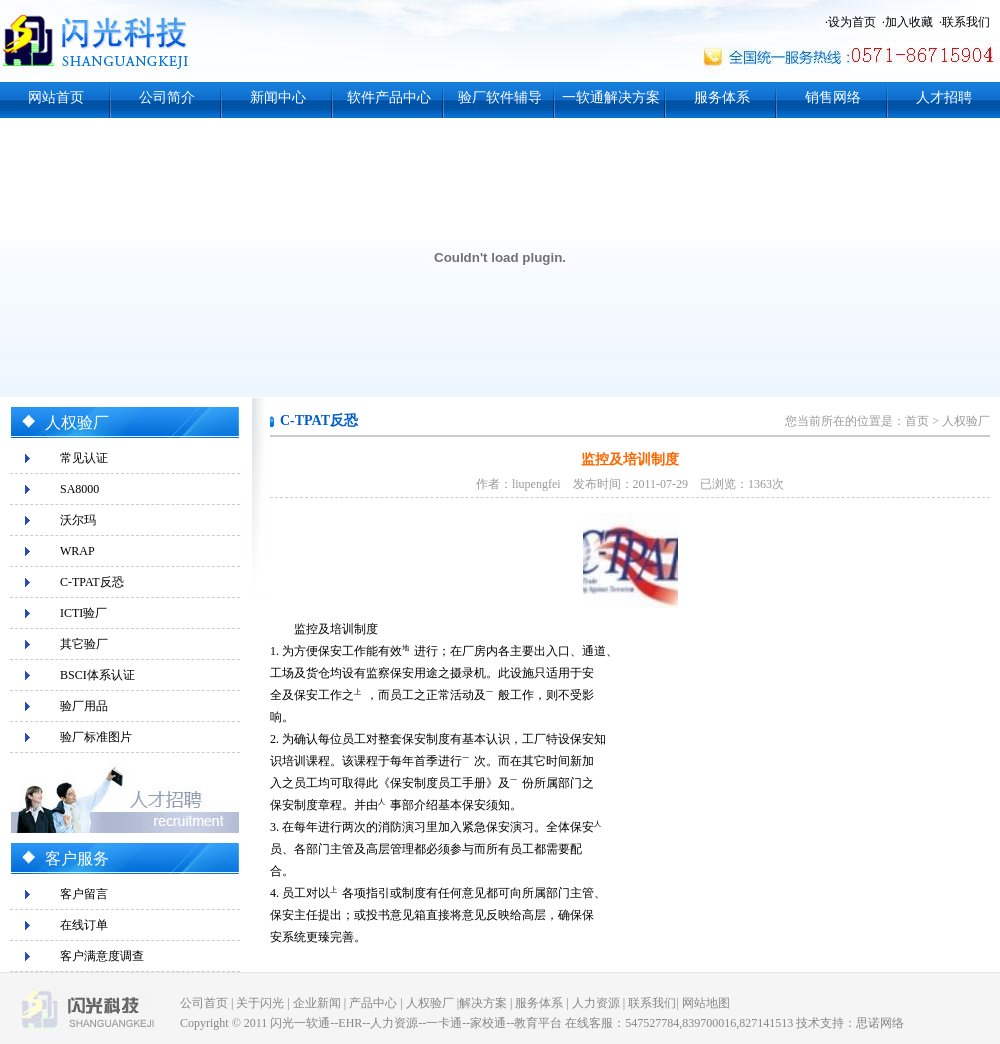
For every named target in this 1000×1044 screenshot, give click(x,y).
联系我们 (966, 22)
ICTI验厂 (83, 613)
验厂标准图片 (96, 737)
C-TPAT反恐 (92, 582)
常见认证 (84, 458)
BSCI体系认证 (97, 675)
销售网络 (833, 97)
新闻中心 (278, 97)
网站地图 (706, 1003)
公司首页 (204, 1003)
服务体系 (722, 97)
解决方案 (483, 1003)
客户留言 (84, 894)
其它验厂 (84, 644)
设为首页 (852, 22)
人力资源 (596, 1003)
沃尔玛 (78, 520)
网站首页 (56, 97)
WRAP (77, 551)
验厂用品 (84, 706)
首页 (917, 421)
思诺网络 (880, 1023)
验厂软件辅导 (500, 97)
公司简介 (167, 97)
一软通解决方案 (611, 97)
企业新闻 (317, 1003)
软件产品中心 (389, 97)
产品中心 (373, 1003)
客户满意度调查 (102, 956)
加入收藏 (909, 22)
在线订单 (84, 925)
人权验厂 (966, 421)
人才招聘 (944, 97)
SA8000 (79, 489)
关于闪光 (260, 1003)
